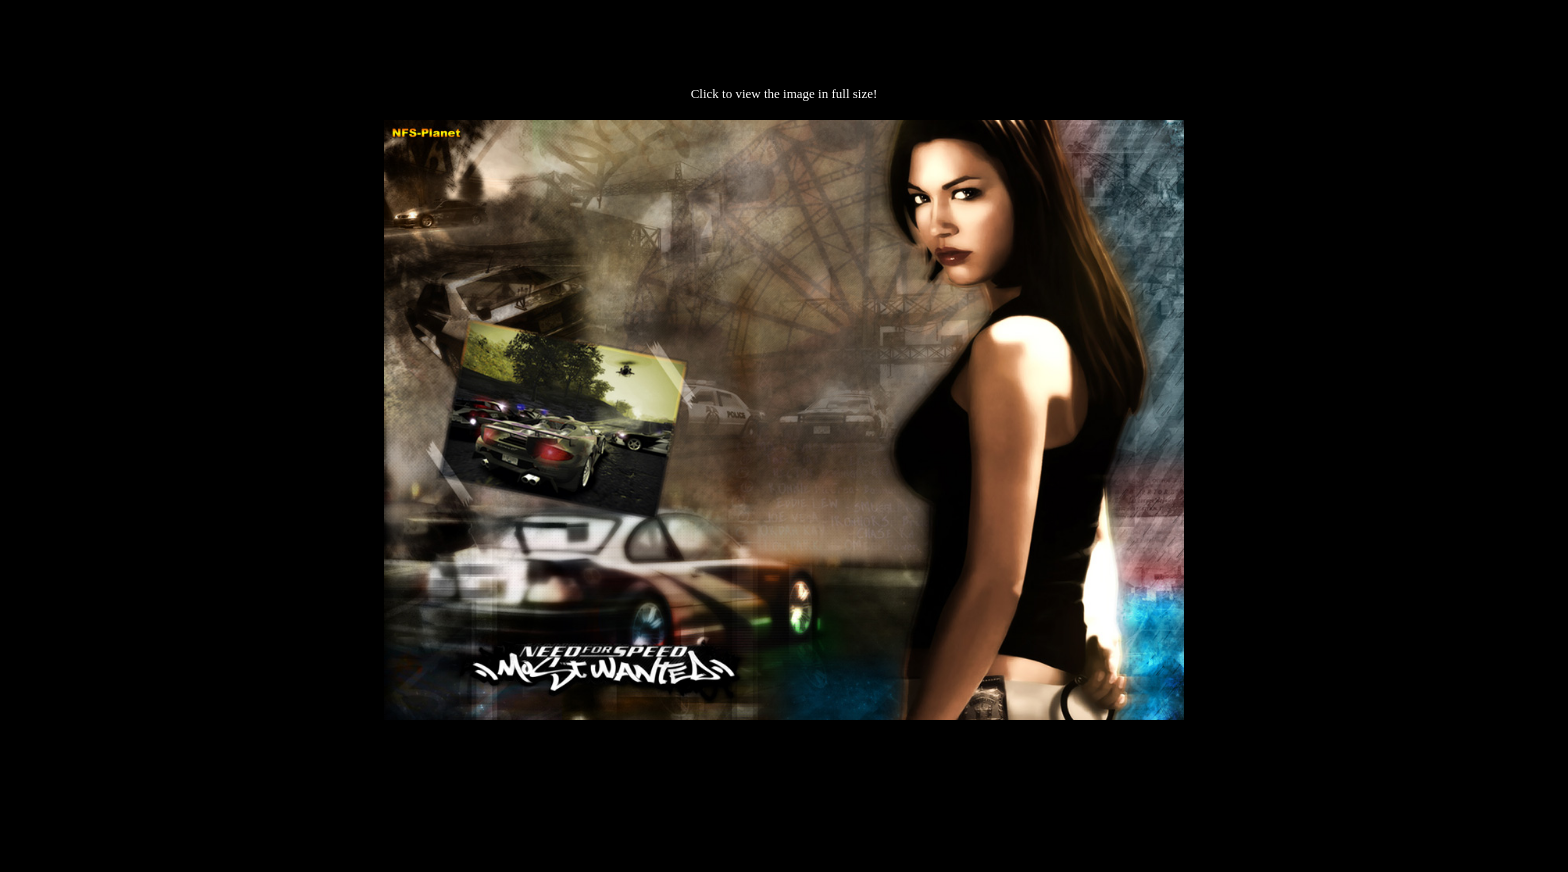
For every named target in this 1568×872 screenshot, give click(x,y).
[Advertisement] (784, 783)
